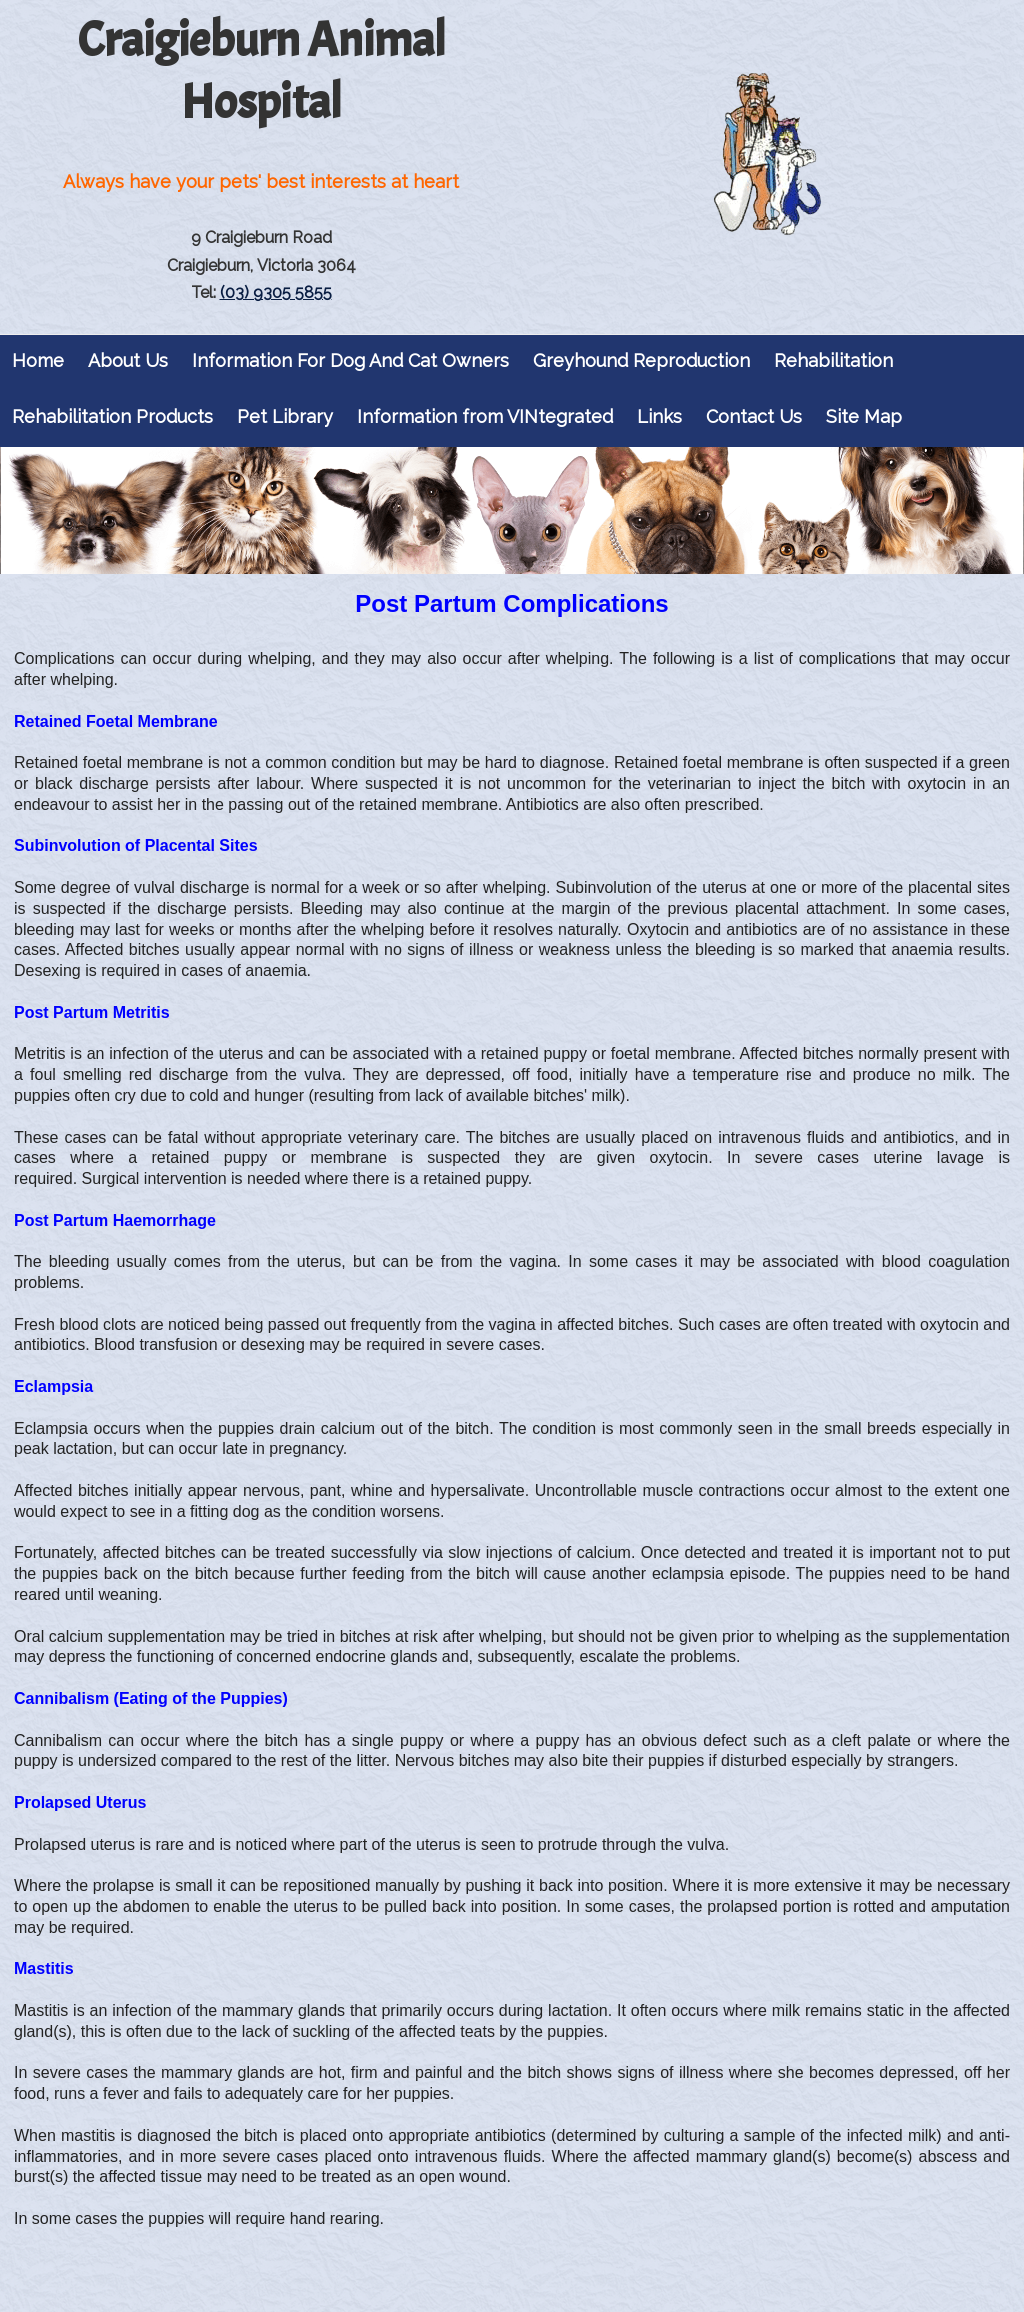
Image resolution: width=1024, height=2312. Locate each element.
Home (38, 360)
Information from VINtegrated (485, 416)
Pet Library (285, 416)
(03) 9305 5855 (276, 292)
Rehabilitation (833, 360)
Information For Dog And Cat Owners (350, 360)
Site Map (864, 416)
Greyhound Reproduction (641, 360)
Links (659, 416)
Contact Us (754, 416)
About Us (128, 360)
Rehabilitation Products (112, 416)
